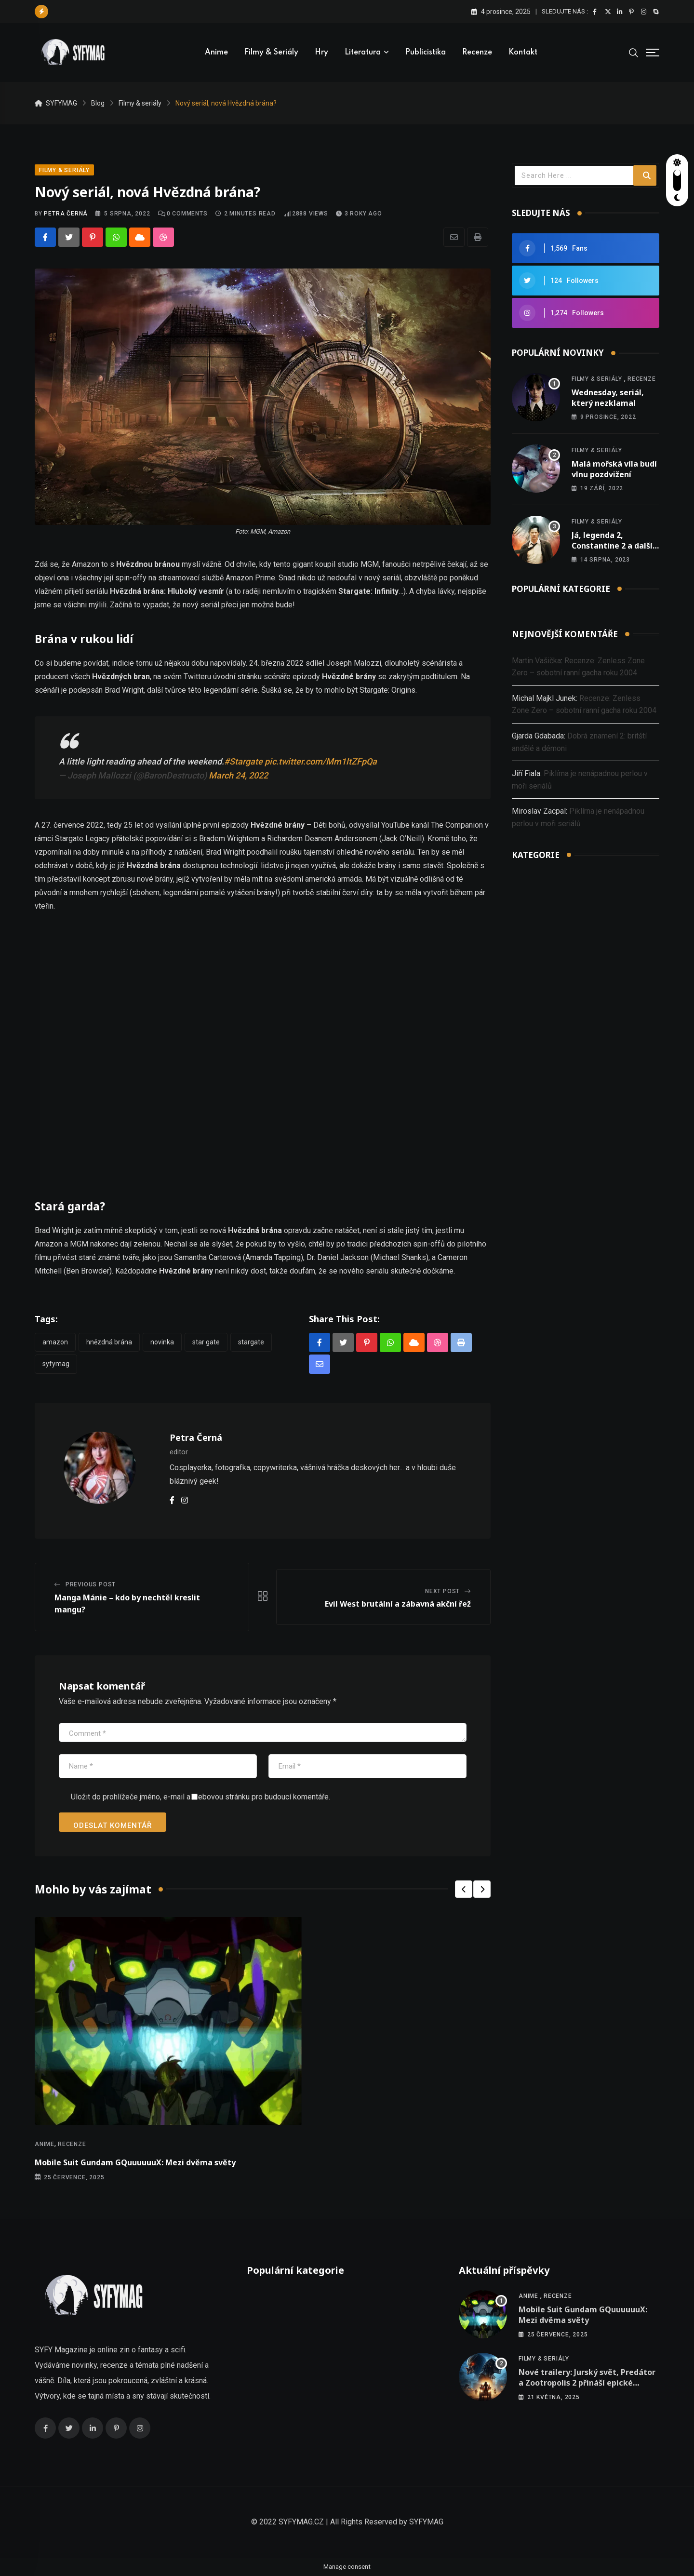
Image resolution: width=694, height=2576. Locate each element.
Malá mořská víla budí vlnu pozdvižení (614, 469)
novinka (162, 1342)
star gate (206, 1342)
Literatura (363, 52)
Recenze (477, 52)
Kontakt (522, 52)
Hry (321, 52)
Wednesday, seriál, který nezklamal (608, 397)
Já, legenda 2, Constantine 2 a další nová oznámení (612, 546)
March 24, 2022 (238, 775)
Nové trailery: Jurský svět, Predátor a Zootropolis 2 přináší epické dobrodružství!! (587, 2383)
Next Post (442, 1591)
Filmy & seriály (271, 52)
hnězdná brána (109, 1342)
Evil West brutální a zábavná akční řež (398, 1603)
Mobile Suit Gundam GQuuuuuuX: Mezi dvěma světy (135, 2162)
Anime (216, 52)
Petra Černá (66, 213)
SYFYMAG (426, 2521)
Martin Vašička (536, 660)
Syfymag (55, 1364)
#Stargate (243, 761)
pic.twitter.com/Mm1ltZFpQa (321, 761)
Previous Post (91, 1584)
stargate (251, 1342)
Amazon (55, 1342)
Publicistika (425, 52)
